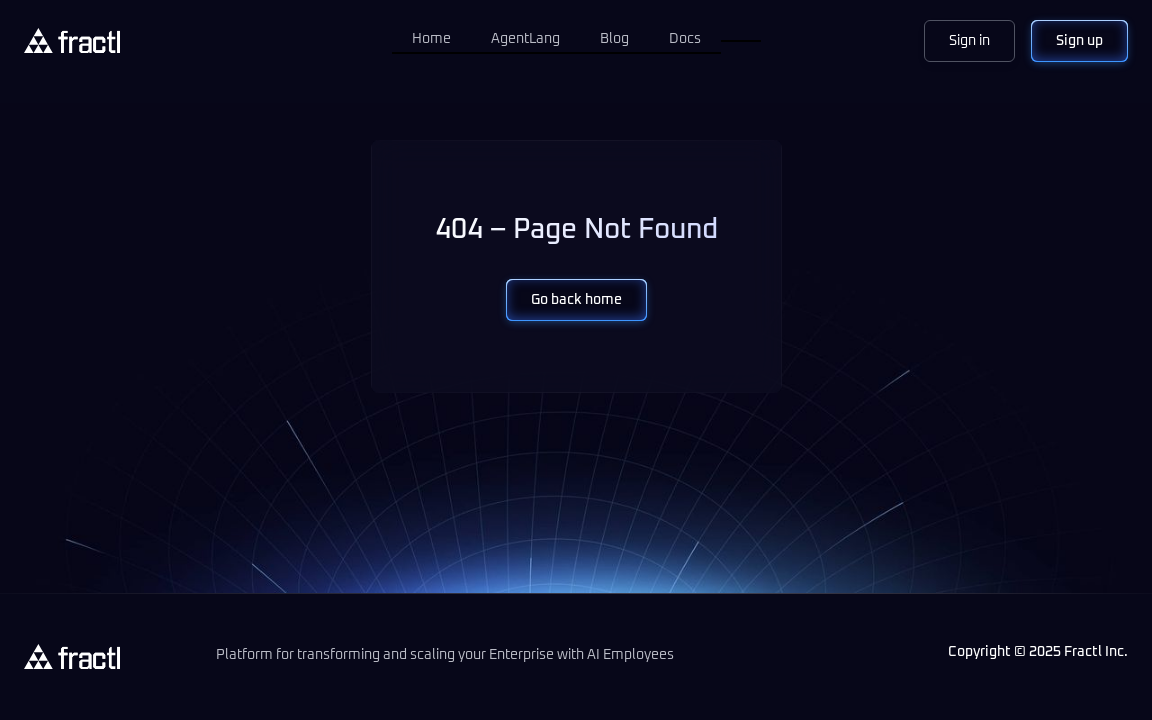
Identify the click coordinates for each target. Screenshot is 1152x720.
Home (431, 39)
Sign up (1079, 41)
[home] (72, 40)
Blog (614, 39)
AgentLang (525, 39)
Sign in (969, 41)
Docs (685, 39)
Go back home (576, 300)
